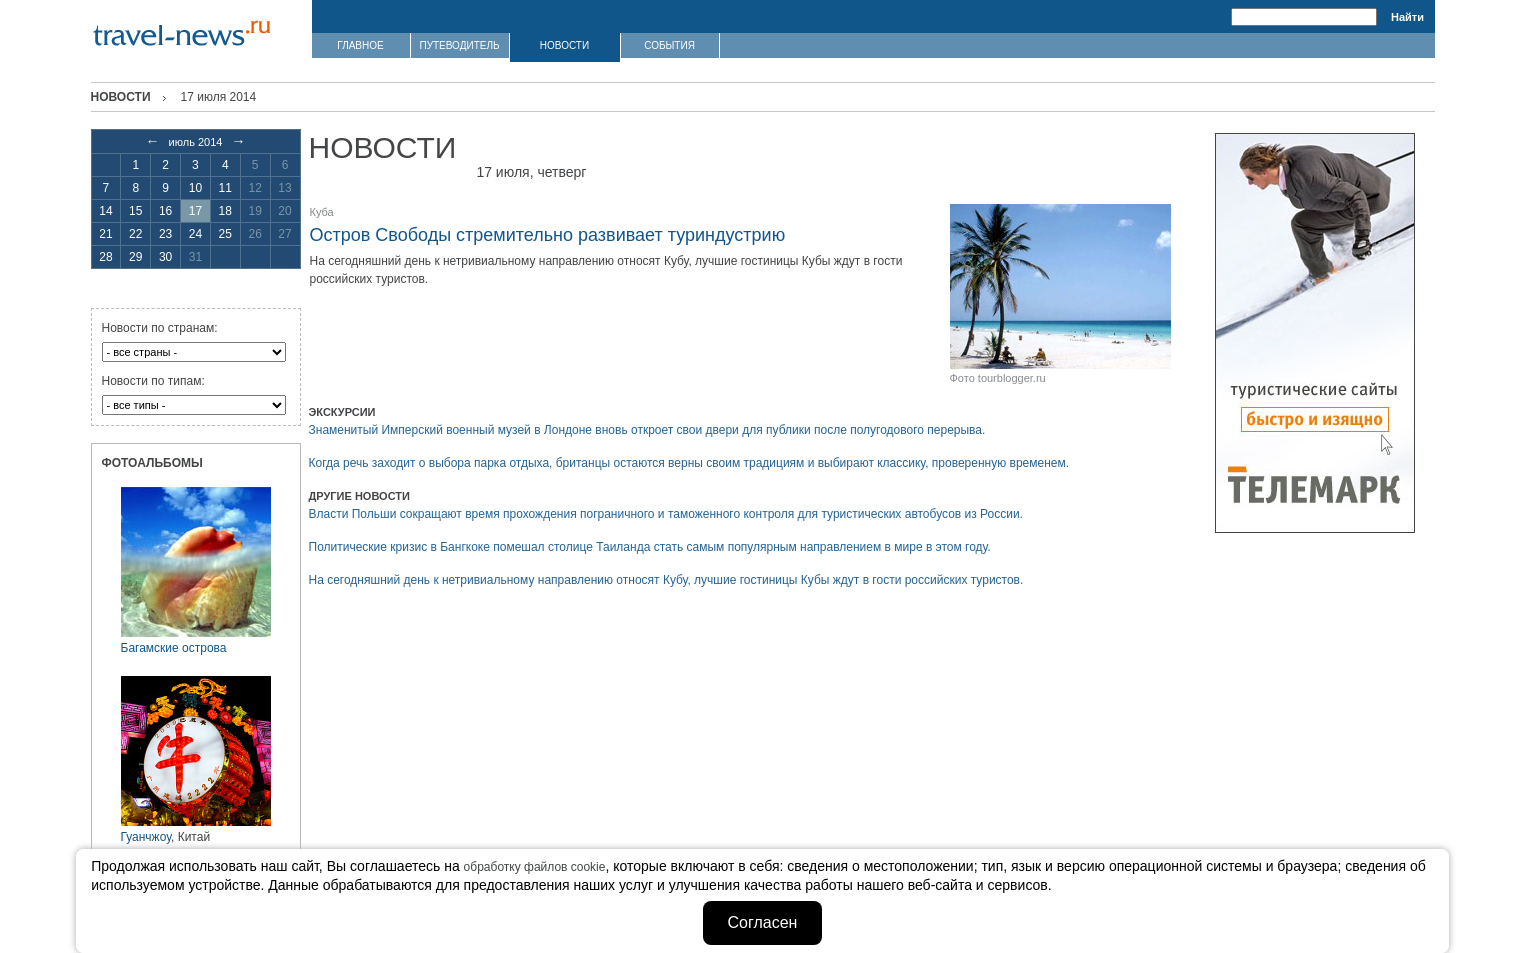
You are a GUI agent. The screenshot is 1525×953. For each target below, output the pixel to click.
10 (195, 188)
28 (105, 257)
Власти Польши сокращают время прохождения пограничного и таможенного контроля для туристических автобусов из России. (666, 514)
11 (225, 188)
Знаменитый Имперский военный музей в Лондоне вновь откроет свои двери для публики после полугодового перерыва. (647, 430)
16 (165, 211)
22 (135, 234)
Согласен (763, 922)
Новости (121, 97)
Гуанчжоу (146, 837)
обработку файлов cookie (535, 867)
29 (135, 257)
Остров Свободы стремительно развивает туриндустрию (548, 235)
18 (225, 211)
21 (105, 234)
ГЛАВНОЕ (360, 45)
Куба (322, 212)
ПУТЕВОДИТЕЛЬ (459, 45)
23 (165, 234)
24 (195, 234)
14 (105, 211)
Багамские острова (174, 648)
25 (225, 234)
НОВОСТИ (564, 45)
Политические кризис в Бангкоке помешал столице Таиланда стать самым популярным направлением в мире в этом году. (650, 547)
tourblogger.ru (1012, 378)
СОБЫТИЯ (669, 45)
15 (135, 211)
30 (165, 257)
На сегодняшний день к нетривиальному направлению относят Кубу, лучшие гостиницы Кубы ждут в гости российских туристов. (666, 580)
